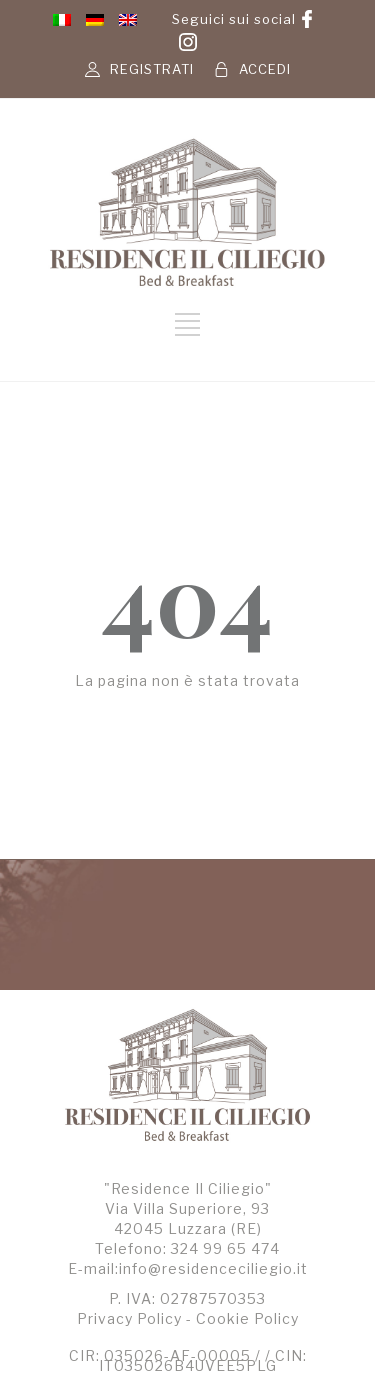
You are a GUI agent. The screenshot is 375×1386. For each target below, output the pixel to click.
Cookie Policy (247, 1318)
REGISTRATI (152, 69)
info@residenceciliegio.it (213, 1268)
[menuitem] (62, 19)
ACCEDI (265, 69)
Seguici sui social (234, 19)
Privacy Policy (129, 1318)
